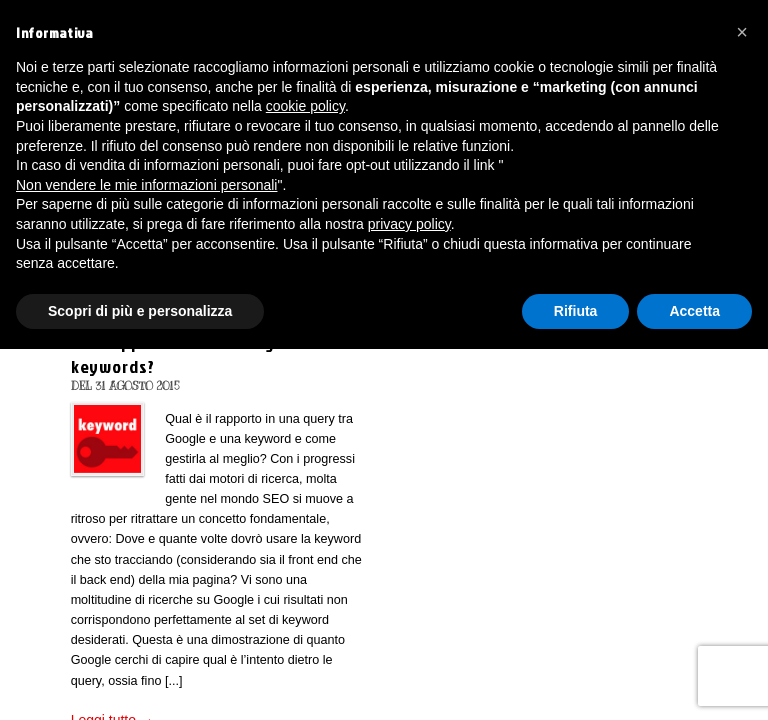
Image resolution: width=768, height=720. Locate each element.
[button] (742, 32)
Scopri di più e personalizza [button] (140, 311)
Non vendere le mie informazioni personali (146, 185)
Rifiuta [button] (576, 311)
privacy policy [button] (409, 224)
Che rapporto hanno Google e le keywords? (196, 354)
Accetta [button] (694, 311)
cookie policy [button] (305, 106)
